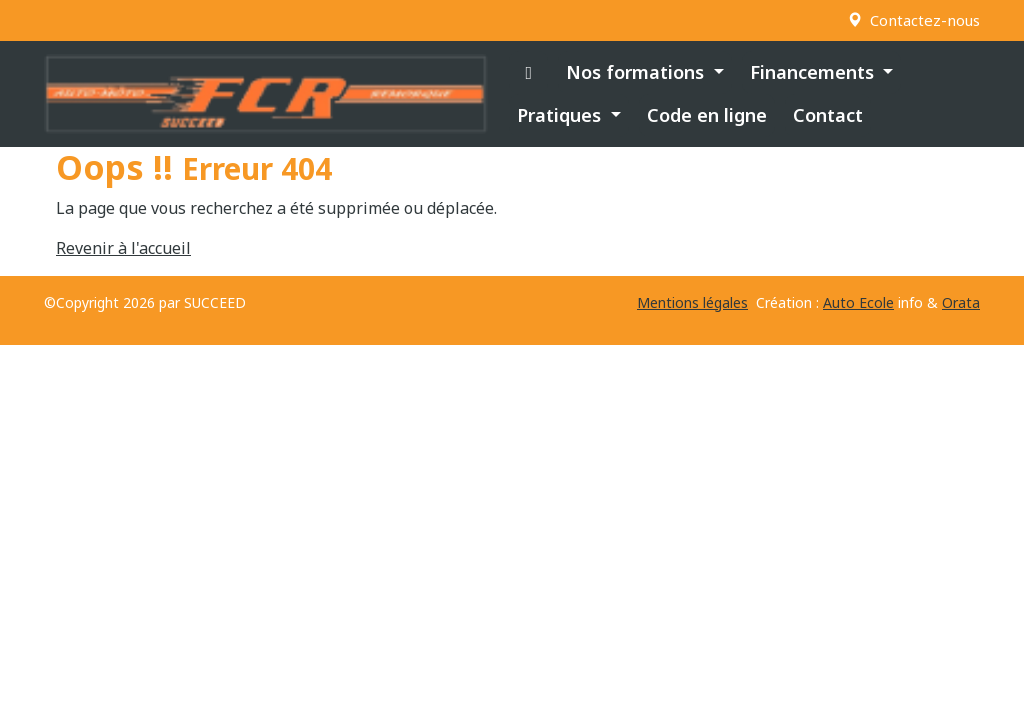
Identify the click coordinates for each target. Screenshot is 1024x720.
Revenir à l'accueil (123, 248)
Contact (828, 115)
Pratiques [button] (561, 115)
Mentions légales (692, 302)
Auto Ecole (858, 302)
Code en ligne (707, 115)
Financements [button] (814, 72)
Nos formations (637, 72)
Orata (961, 302)
